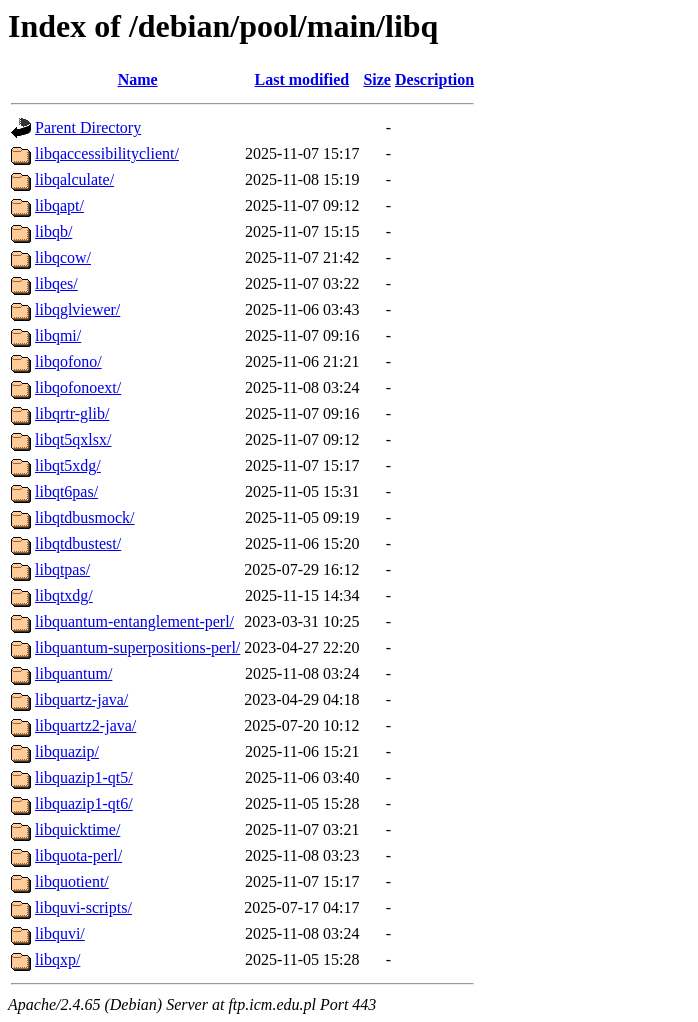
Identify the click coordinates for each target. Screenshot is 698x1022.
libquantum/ (73, 673)
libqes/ (56, 283)
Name (138, 79)
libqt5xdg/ (68, 465)
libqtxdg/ (64, 595)
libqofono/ (68, 361)
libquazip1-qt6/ (84, 803)
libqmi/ (58, 335)
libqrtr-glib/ (72, 413)
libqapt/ (59, 205)
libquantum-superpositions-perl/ (137, 647)
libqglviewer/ (77, 309)
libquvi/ (60, 933)
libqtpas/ (62, 569)
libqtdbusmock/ (85, 517)
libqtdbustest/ (78, 543)
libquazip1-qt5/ (84, 777)
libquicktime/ (77, 829)
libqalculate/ (74, 179)
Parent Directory (88, 127)
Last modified (302, 79)
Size (377, 79)
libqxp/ (57, 959)
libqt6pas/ (66, 491)
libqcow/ (63, 257)
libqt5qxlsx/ (73, 439)
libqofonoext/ (78, 387)
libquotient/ (72, 881)
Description (434, 79)
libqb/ (53, 231)
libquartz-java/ (81, 699)
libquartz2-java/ (85, 725)
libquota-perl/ (78, 855)
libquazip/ (67, 751)
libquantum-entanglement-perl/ (134, 621)
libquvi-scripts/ (83, 907)
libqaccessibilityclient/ (107, 153)
